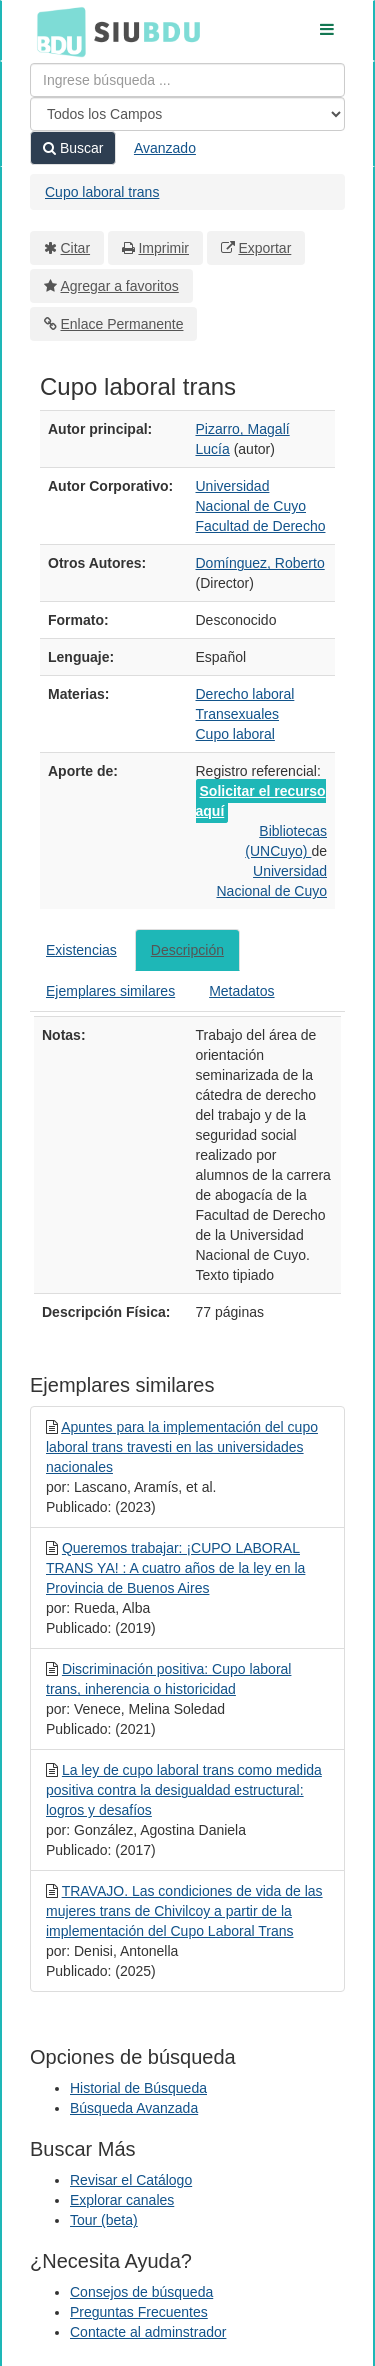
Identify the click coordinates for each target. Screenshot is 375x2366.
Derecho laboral (245, 694)
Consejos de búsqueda (141, 2292)
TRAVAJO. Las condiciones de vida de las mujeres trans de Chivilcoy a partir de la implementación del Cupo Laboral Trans (184, 1911)
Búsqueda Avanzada (134, 2108)
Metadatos (241, 991)
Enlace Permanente (122, 324)
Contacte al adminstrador (148, 2332)
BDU (56, 31)
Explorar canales (122, 2200)
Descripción (187, 950)
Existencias (81, 950)
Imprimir (163, 248)
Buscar (73, 148)
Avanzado (165, 148)
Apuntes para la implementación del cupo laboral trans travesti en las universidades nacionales (182, 1447)
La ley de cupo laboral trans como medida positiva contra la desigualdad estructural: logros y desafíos (184, 1790)
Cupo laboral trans (102, 192)
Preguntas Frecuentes (139, 2312)
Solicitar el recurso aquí (261, 801)
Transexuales (238, 714)
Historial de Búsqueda (138, 2088)
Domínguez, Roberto (260, 563)
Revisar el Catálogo (131, 2180)
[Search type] (187, 114)
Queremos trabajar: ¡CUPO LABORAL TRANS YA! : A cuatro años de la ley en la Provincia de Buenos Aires (175, 1568)
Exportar (264, 248)
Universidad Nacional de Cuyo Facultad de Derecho (261, 506)
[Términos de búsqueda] (187, 80)
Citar (76, 248)
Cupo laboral (235, 734)
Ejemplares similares (110, 991)
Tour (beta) (104, 2220)
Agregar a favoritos (120, 286)
